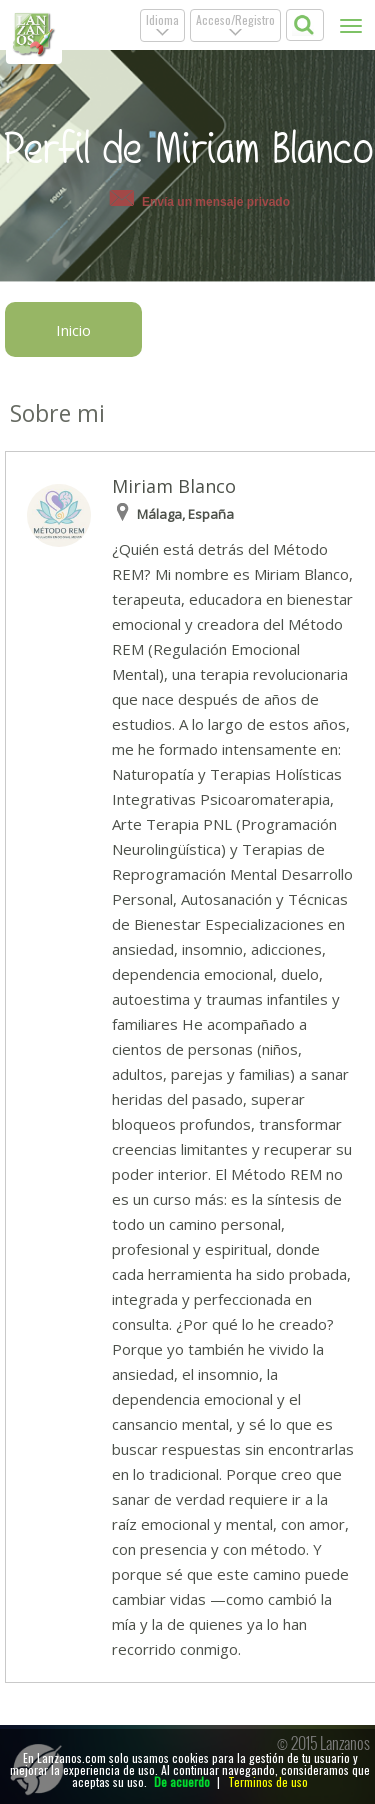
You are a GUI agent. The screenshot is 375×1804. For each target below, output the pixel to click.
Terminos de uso (268, 1781)
